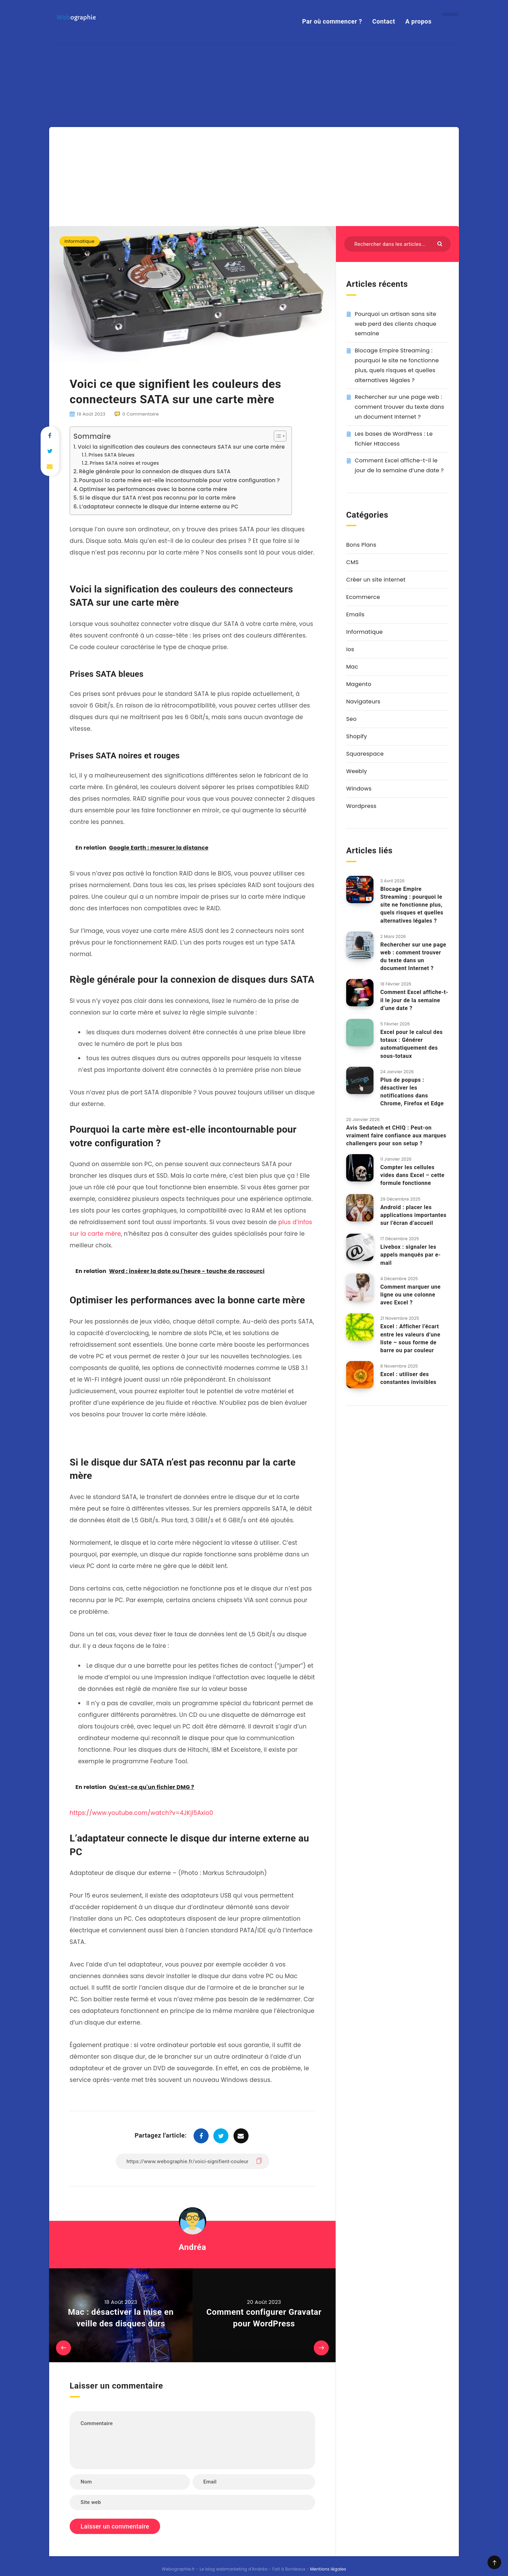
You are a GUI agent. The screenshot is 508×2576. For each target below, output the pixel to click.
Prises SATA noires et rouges (124, 400)
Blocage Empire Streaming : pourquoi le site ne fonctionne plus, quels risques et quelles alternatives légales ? (411, 842)
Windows (358, 726)
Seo (351, 656)
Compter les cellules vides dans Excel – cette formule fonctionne (412, 1112)
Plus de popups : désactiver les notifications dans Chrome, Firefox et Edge (412, 1028)
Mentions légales (328, 2506)
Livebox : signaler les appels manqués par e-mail (410, 1192)
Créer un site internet (376, 517)
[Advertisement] (254, 112)
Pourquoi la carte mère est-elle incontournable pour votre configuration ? (179, 417)
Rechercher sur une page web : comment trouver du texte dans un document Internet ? (399, 344)
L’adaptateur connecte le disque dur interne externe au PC (158, 443)
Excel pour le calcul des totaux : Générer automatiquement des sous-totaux (411, 981)
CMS (352, 499)
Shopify (356, 673)
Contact (383, 21)
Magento (358, 621)
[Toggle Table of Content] (277, 373)
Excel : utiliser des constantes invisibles (408, 1315)
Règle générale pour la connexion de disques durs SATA (154, 408)
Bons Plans (361, 482)
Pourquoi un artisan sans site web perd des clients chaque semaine (395, 261)
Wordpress (361, 743)
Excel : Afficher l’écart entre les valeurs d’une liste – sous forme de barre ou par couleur (410, 1275)
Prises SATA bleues (112, 392)
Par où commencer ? (332, 21)
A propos (418, 21)
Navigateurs (363, 639)
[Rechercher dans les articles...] (397, 181)
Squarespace (365, 691)
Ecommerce (363, 534)
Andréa (192, 2184)
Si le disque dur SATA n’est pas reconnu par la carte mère (157, 434)
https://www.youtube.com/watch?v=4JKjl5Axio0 (141, 1750)
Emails (355, 552)
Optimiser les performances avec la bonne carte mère (153, 426)
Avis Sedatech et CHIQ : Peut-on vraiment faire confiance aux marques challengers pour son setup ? (396, 1072)
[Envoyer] (440, 180)
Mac (352, 604)
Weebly (356, 708)
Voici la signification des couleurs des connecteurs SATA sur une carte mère (181, 383)
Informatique (80, 178)
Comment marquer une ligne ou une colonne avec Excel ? (410, 1231)
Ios (350, 586)
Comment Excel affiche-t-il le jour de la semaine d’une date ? (414, 937)
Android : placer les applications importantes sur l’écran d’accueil (413, 1152)
